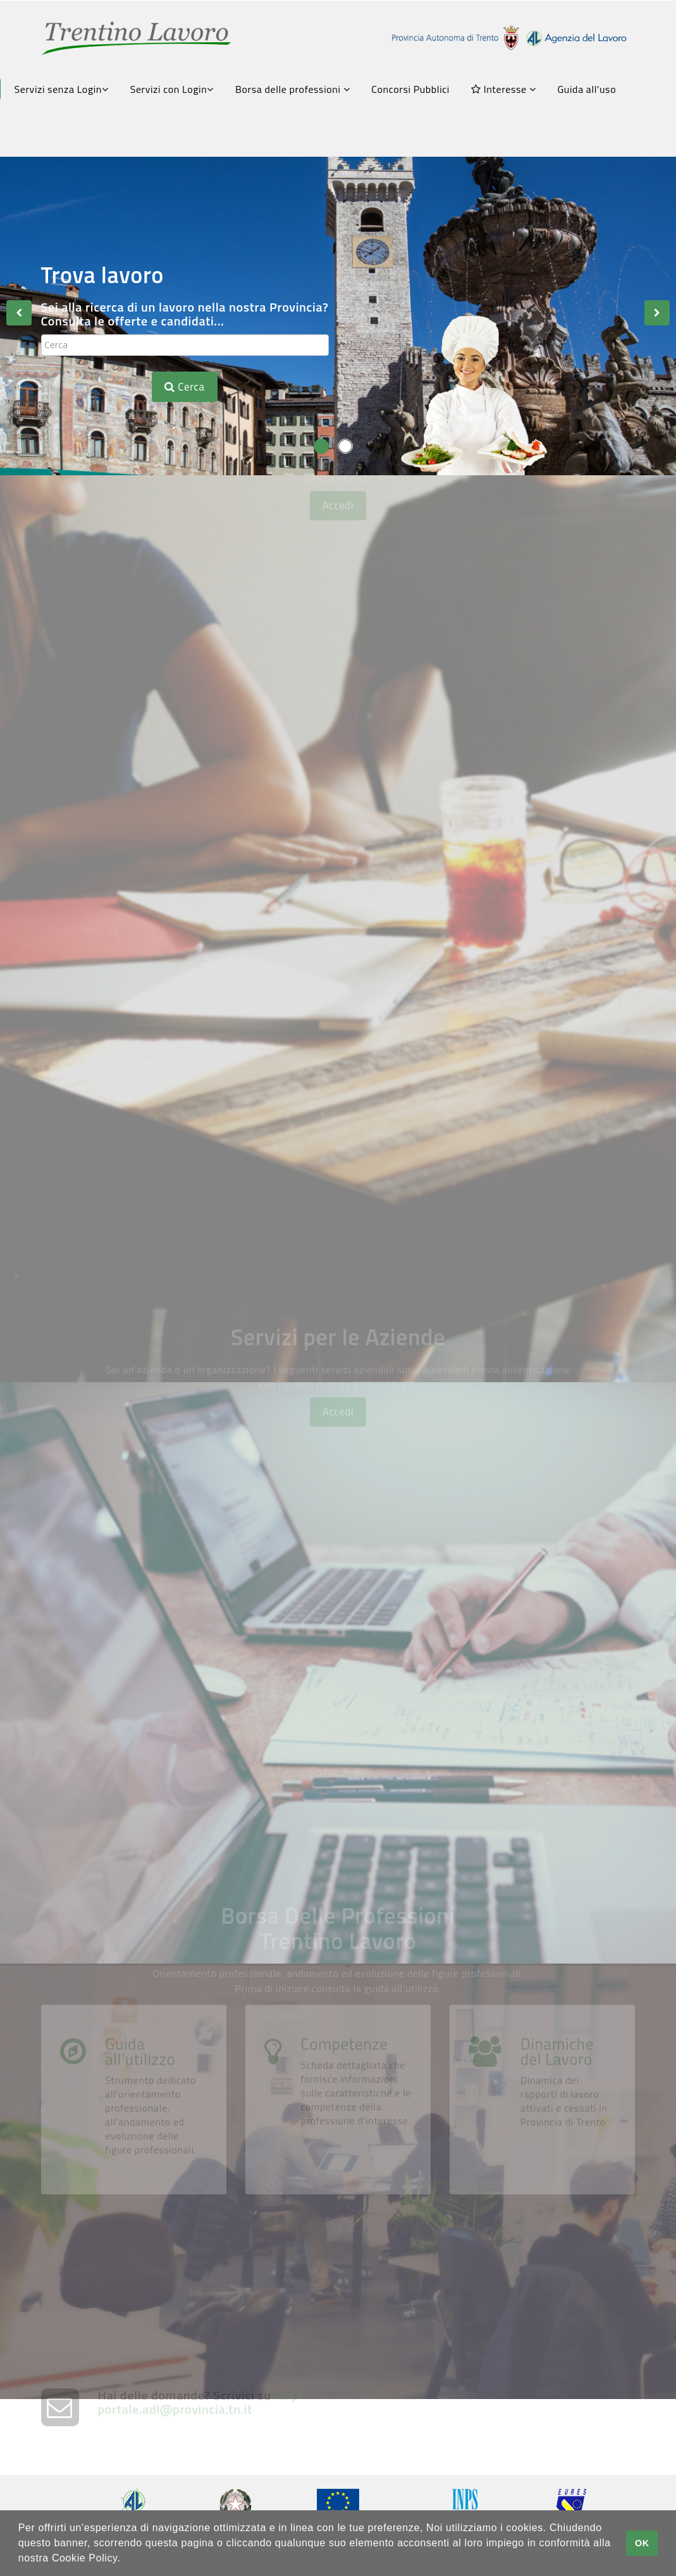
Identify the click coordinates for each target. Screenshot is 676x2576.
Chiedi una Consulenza (490, 1040)
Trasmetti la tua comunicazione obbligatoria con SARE (204, 1782)
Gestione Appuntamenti (497, 1205)
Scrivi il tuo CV (461, 875)
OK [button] (642, 2543)
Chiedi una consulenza (484, 1767)
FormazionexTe (163, 1040)
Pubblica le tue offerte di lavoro (500, 1609)
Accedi (338, 612)
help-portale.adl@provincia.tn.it (201, 2431)
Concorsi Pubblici (410, 89)
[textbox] (185, 345)
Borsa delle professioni (292, 89)
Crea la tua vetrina (173, 1602)
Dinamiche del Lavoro (557, 2199)
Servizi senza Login (62, 89)
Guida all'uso (586, 89)
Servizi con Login (172, 89)
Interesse (503, 89)
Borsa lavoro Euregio (494, 695)
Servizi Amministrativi (185, 1205)
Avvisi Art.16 (153, 875)
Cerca (184, 387)
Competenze (344, 2192)
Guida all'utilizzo (140, 2199)
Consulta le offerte (172, 695)
